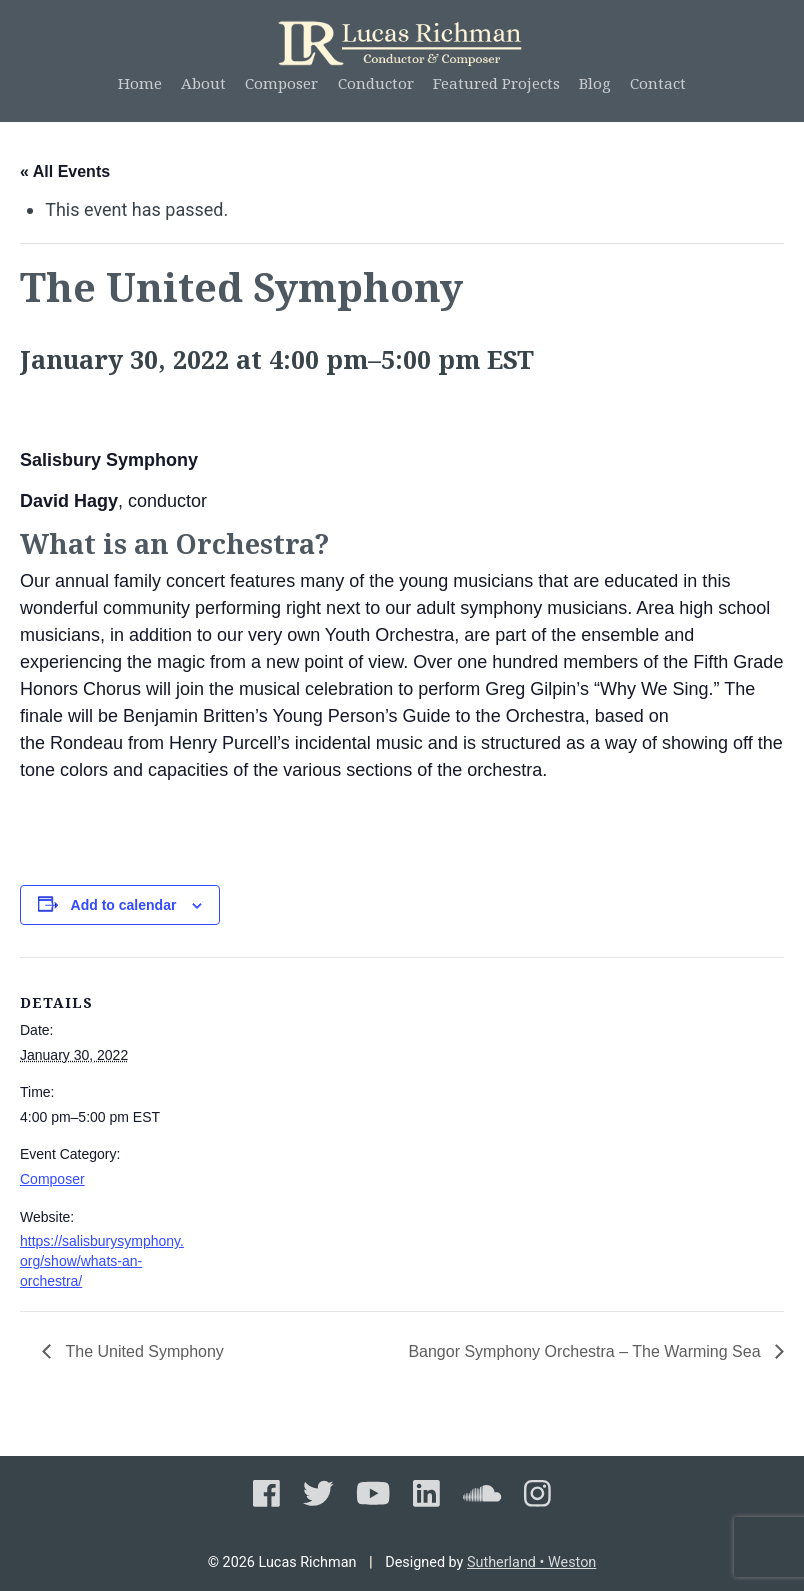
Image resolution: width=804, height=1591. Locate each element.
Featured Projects (496, 83)
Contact (658, 83)
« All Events (65, 171)
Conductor (376, 83)
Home (140, 83)
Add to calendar (124, 905)
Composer (281, 83)
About (203, 83)
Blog (595, 83)
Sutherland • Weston (531, 1562)
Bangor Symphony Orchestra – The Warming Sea (586, 1351)
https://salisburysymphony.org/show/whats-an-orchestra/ (102, 1260)
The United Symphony (142, 1351)
